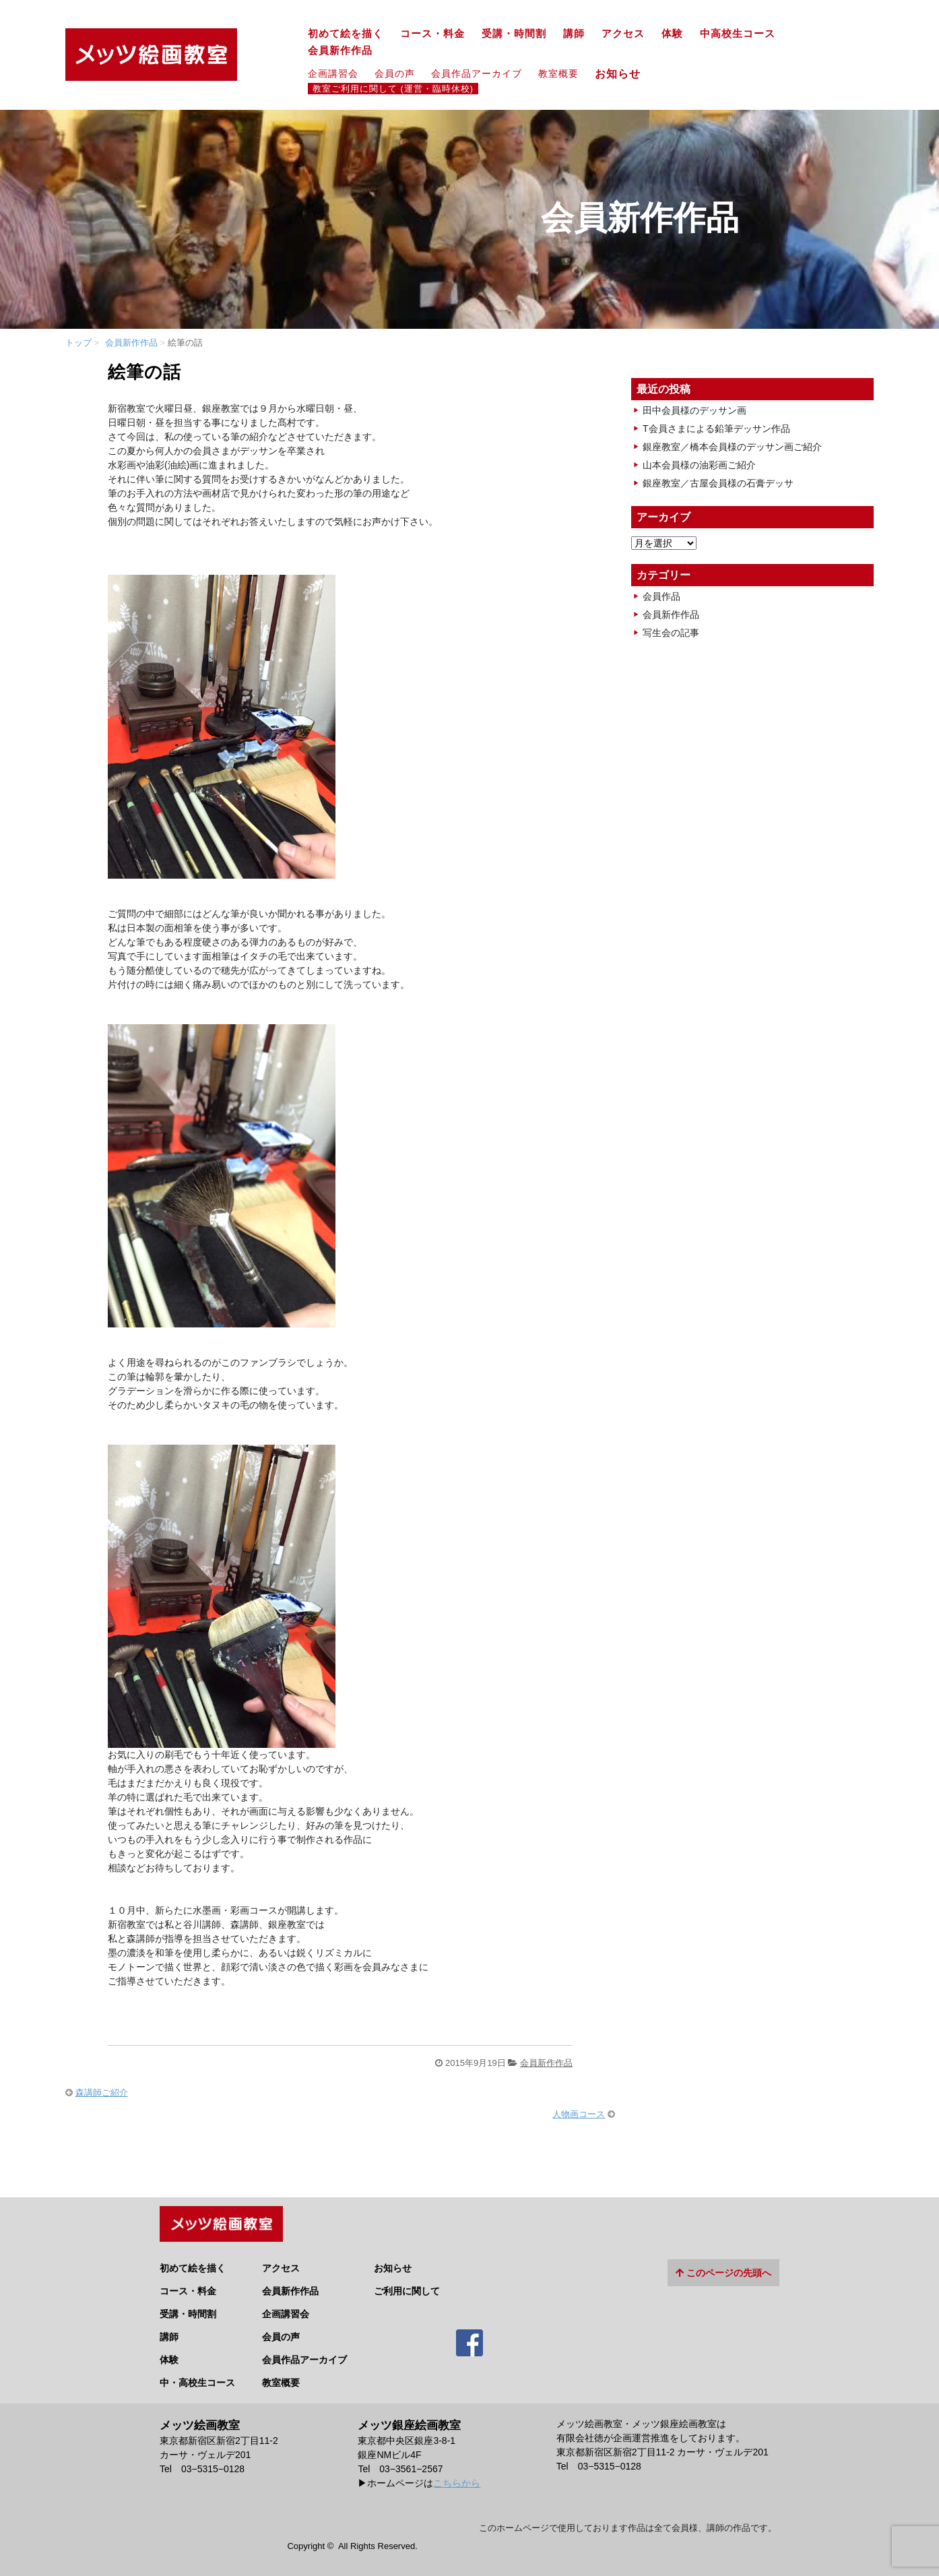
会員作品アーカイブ (476, 73)
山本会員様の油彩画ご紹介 (699, 465)
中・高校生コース (197, 2377)
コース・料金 (432, 33)
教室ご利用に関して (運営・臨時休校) (393, 89)
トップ (78, 343)
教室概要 (558, 73)
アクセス (623, 33)
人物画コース (578, 2114)
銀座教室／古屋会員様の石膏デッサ (718, 483)
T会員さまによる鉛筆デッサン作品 (716, 428)
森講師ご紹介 (101, 2092)
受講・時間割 (514, 33)
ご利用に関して (407, 2285)
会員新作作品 (340, 50)
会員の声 (395, 73)
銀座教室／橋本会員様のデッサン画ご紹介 (732, 446)
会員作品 (661, 596)
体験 (672, 33)
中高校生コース (737, 33)
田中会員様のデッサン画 (694, 410)
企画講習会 (333, 73)
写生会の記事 (671, 632)
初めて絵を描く (345, 33)
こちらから (456, 2477)
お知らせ (623, 73)
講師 (574, 33)
